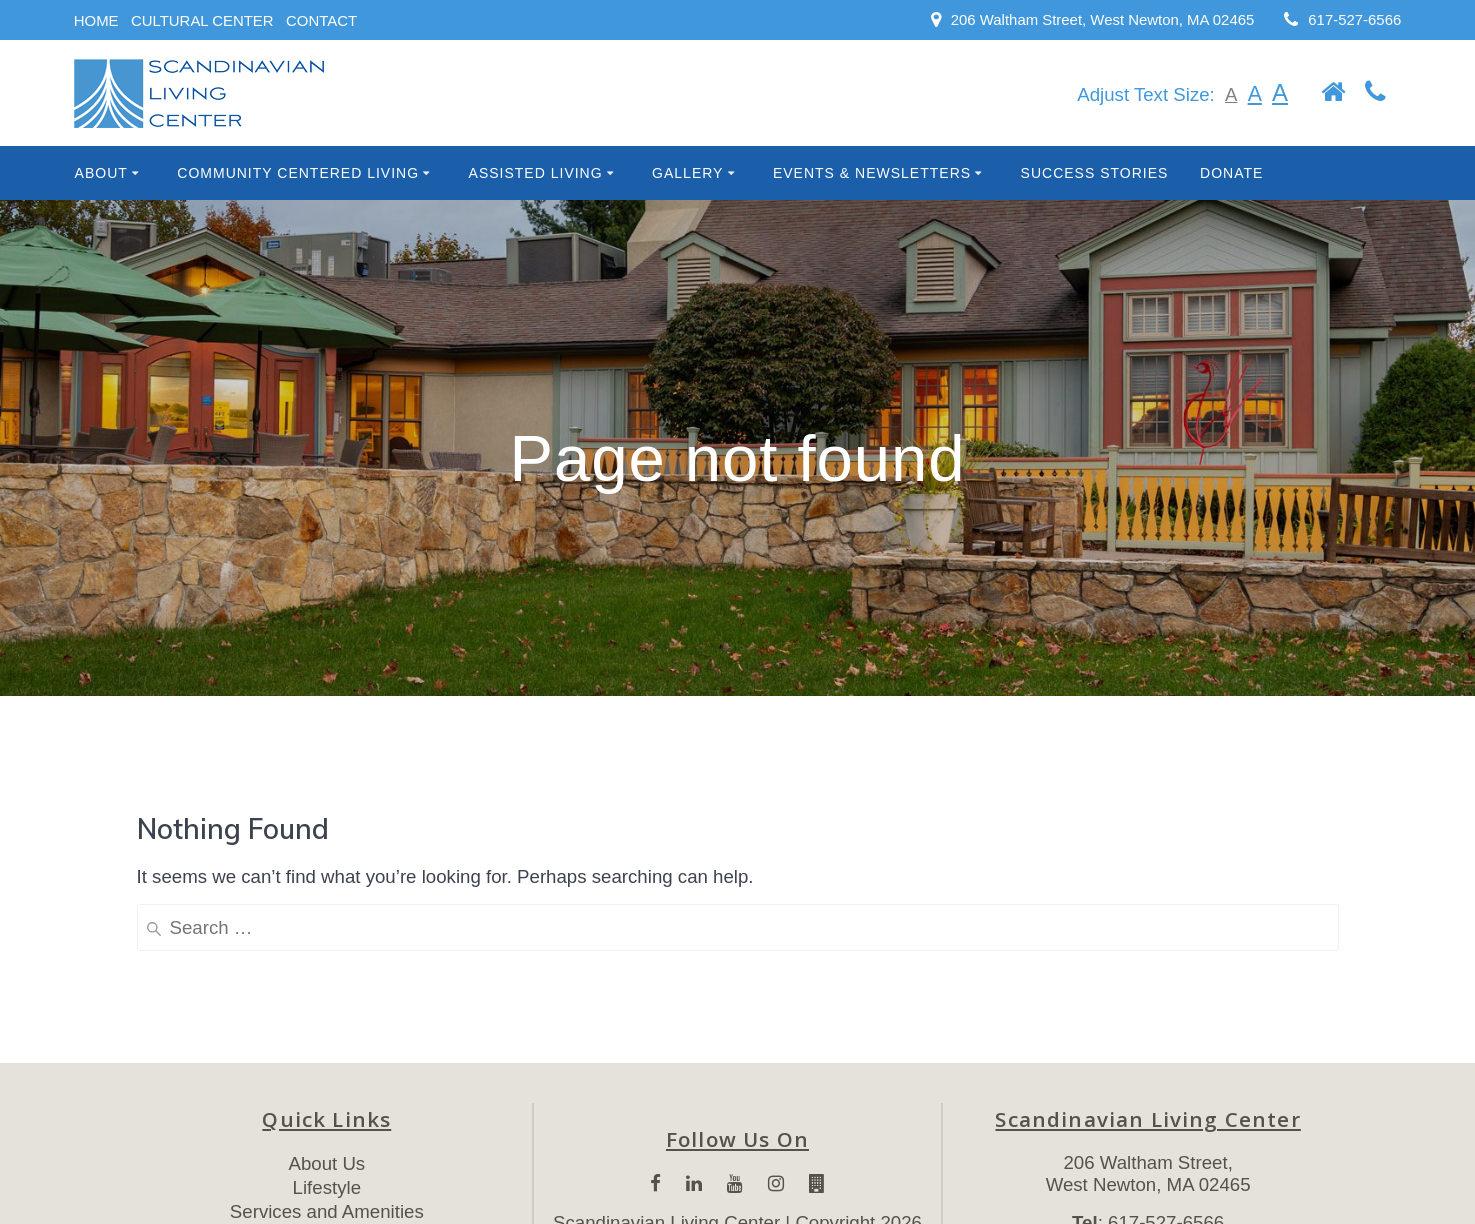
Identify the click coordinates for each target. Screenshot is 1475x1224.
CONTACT (321, 20)
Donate (1231, 173)
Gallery (687, 173)
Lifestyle (327, 1187)
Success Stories (1095, 173)
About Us (326, 1163)
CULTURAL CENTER (202, 20)
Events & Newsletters (872, 173)
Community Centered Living (298, 173)
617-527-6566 (1354, 19)
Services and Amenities (327, 1211)
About (101, 173)
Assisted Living (536, 173)
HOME (96, 20)
